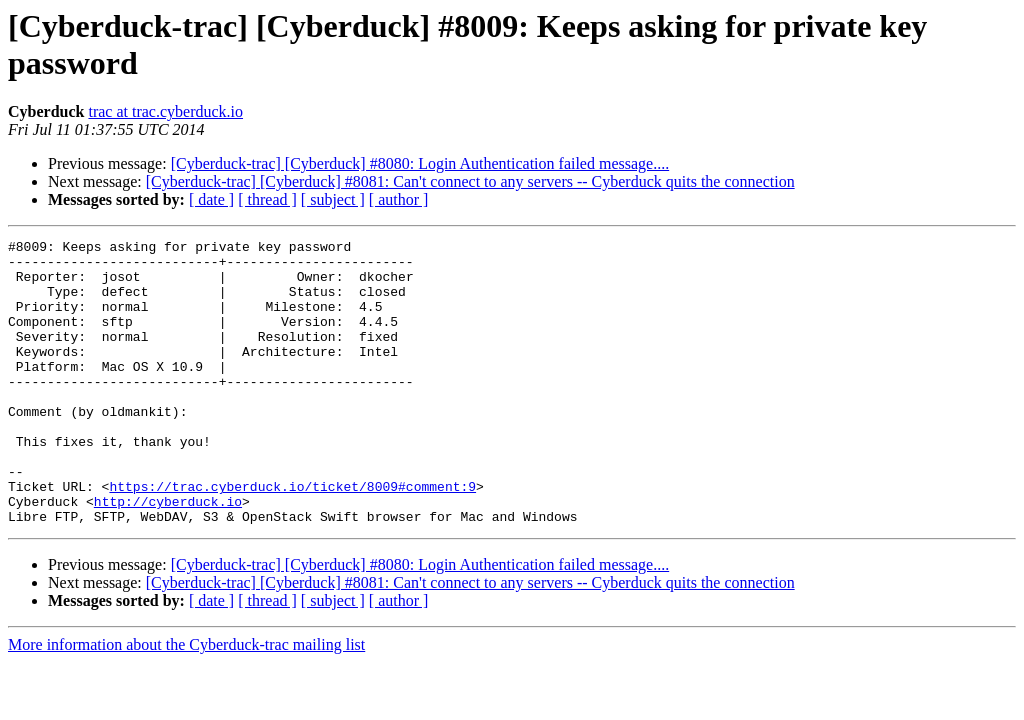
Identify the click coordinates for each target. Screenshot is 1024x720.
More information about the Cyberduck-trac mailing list (186, 701)
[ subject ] (333, 199)
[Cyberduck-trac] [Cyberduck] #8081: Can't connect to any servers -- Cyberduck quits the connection (470, 181)
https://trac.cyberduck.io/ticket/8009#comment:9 (292, 537)
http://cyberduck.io (168, 555)
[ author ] (399, 199)
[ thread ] (267, 199)
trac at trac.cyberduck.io (165, 111)
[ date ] (211, 199)
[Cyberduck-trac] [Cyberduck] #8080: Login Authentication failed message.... (420, 163)
